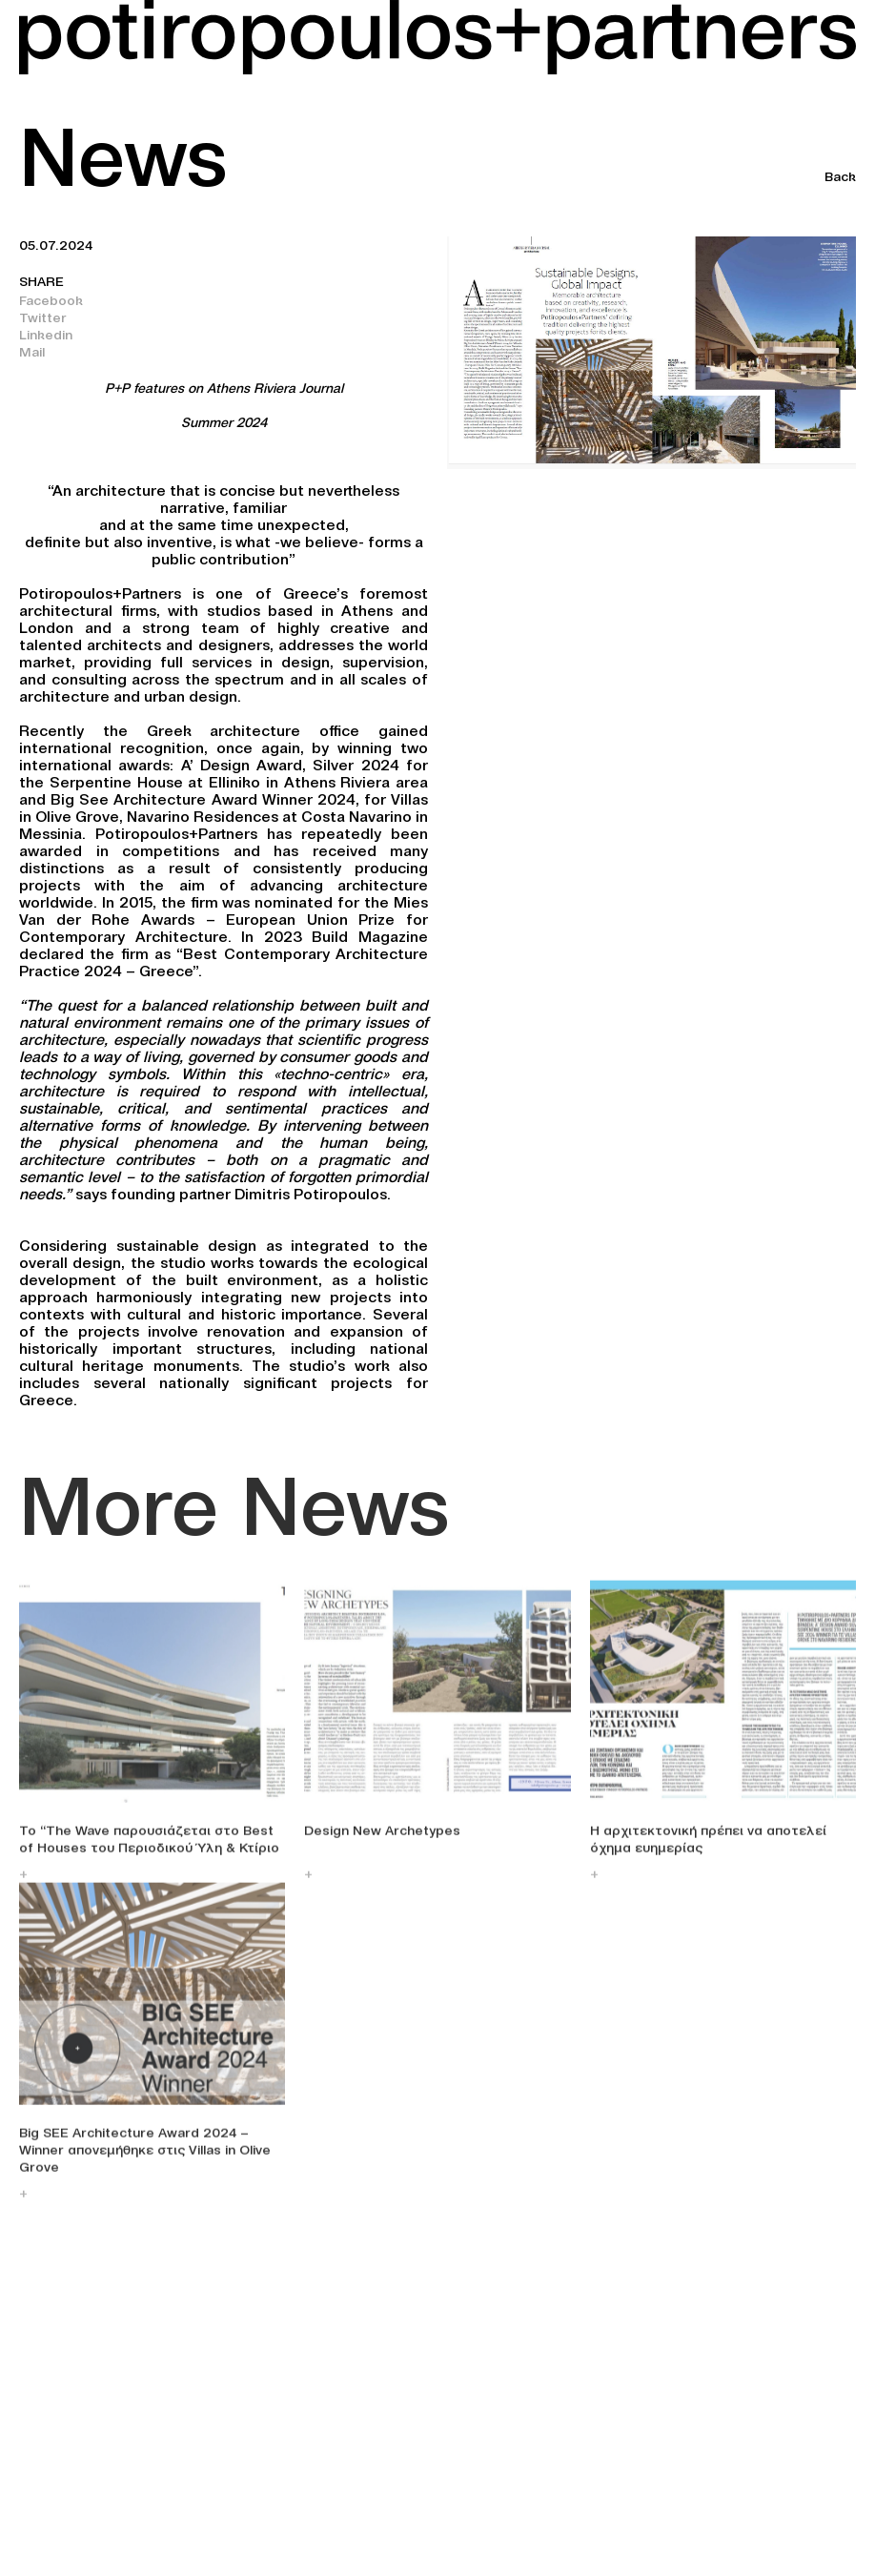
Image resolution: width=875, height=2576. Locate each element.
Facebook (51, 300)
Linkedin (45, 334)
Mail (32, 351)
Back (840, 176)
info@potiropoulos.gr (88, 2526)
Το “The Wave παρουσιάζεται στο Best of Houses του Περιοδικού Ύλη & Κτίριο (149, 1849)
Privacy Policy (633, 2524)
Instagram (337, 2486)
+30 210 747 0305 (77, 2509)
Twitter (43, 317)
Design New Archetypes (382, 1841)
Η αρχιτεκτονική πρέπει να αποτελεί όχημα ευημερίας (708, 1849)
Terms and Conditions (662, 2505)
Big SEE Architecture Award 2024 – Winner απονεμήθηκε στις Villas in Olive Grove (145, 2160)
